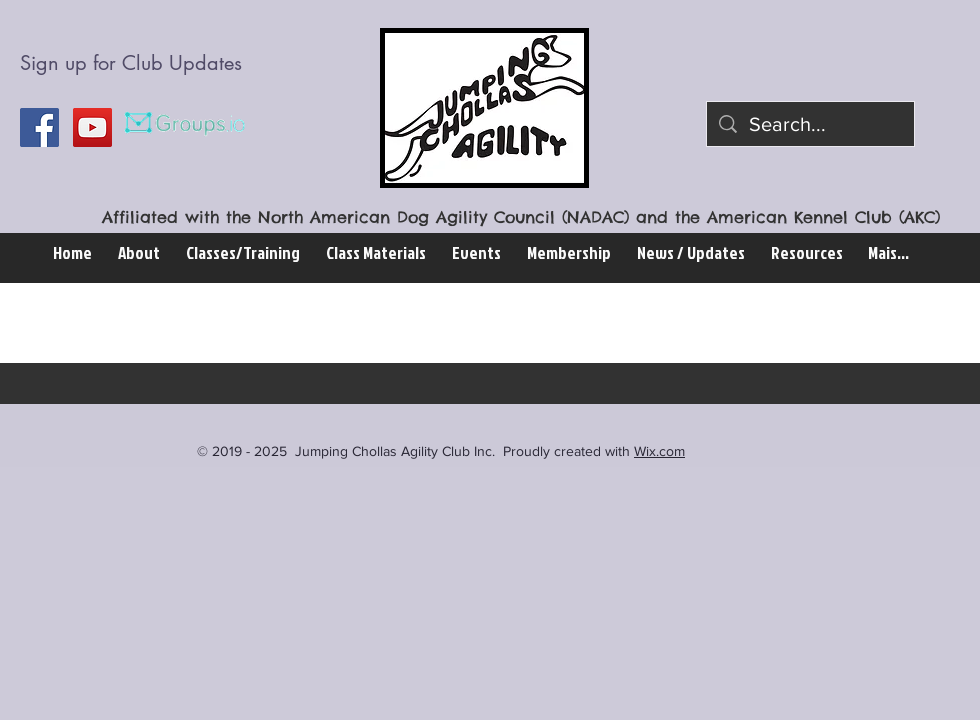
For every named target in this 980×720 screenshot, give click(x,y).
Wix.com (659, 451)
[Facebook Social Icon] (39, 127)
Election (282, 323)
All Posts (57, 323)
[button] (243, 252)
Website (171, 323)
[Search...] (810, 124)
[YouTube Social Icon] (92, 127)
